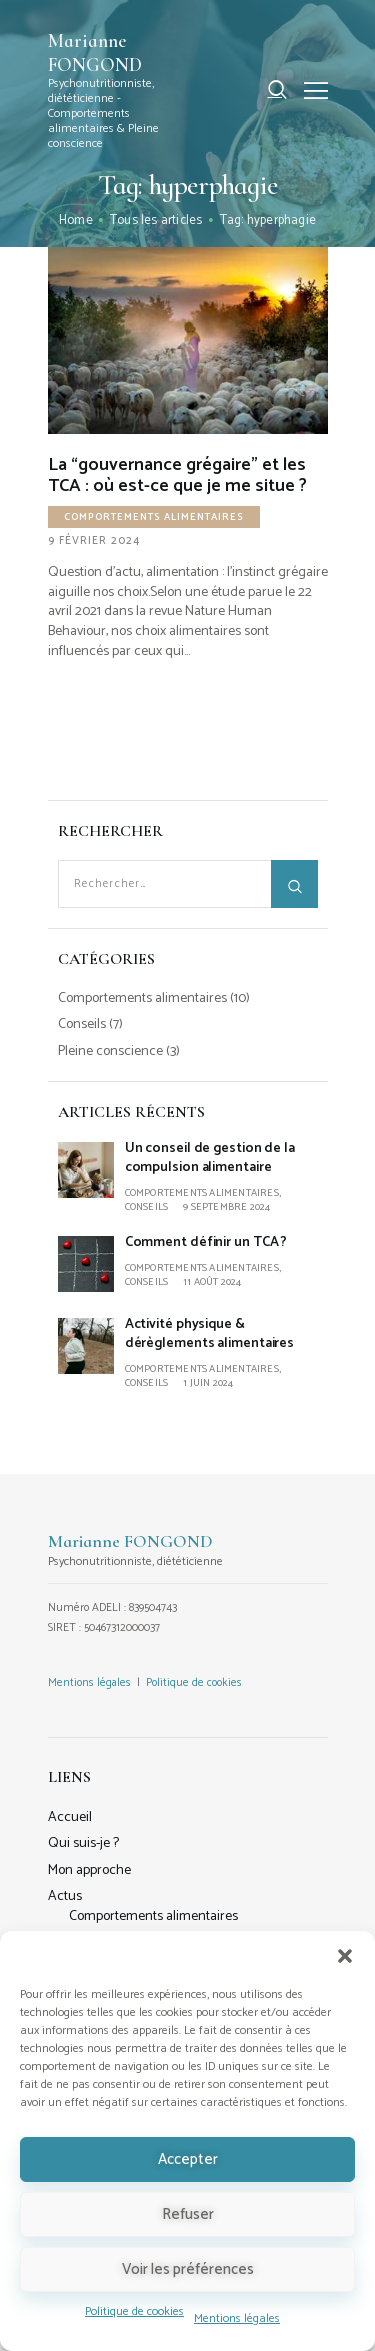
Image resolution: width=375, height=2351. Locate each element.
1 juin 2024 (208, 1383)
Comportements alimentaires (154, 517)
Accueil (70, 1817)
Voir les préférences (188, 2269)
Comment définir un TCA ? (206, 1242)
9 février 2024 (94, 541)
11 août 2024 (212, 1282)
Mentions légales (237, 2318)
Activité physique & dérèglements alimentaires (210, 1334)
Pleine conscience (110, 1051)
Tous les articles (156, 220)
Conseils (82, 1024)
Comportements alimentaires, (203, 1193)
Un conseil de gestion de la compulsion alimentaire (210, 1158)
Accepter (188, 2159)
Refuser (188, 2214)
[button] (345, 1956)
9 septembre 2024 (226, 1207)
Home (76, 220)
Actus (65, 1896)
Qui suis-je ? (83, 1843)
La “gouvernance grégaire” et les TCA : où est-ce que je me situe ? (177, 476)
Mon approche (89, 1870)
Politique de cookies (134, 2311)
